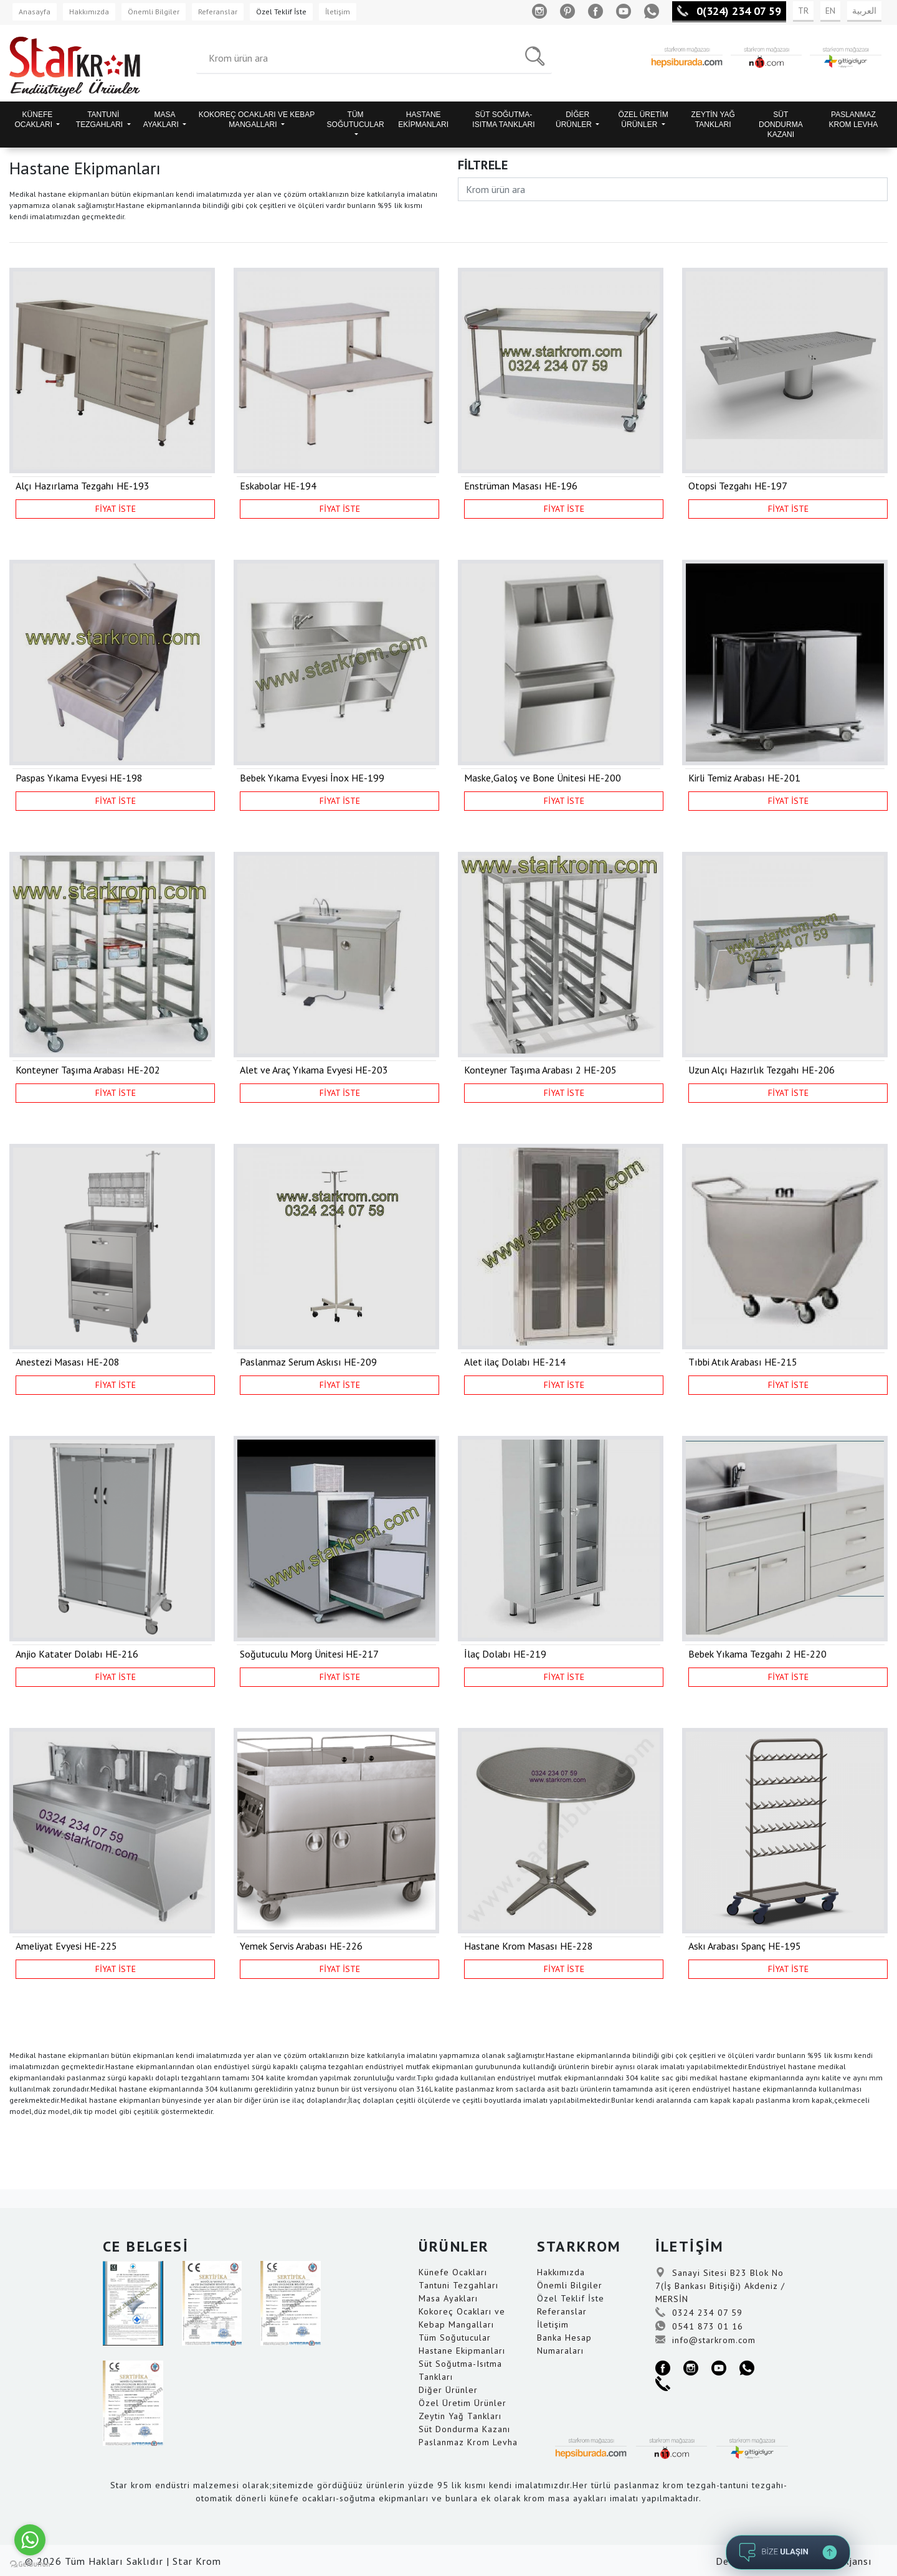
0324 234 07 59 (699, 2312)
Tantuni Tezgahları (458, 2285)
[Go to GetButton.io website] (30, 2563)
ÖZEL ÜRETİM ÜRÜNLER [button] (643, 119)
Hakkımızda (89, 11)
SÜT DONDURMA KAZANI (781, 124)
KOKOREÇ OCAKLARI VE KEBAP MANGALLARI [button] (257, 119)
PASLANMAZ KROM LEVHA (853, 119)
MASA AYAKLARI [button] (162, 119)
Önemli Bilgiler (153, 11)
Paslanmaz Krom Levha (468, 2442)
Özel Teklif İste (281, 11)
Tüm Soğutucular (455, 2337)
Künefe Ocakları (453, 2272)
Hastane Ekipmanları (462, 2350)
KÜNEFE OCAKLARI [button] (34, 119)
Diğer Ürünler (448, 2389)
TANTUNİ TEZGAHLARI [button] (100, 119)
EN (830, 10)
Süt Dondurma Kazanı (464, 2429)
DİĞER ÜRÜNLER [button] (575, 119)
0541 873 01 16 (699, 2326)
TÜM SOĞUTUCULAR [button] (355, 119)
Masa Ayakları (448, 2298)
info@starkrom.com (705, 2340)
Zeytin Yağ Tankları (460, 2416)
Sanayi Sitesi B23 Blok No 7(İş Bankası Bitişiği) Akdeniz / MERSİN (720, 2286)
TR (803, 10)
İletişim (337, 11)
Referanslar (217, 11)
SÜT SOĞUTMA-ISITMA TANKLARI (503, 119)
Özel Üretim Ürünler (462, 2403)
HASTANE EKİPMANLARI (423, 119)
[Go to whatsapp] (29, 2539)
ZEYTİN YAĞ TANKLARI (713, 119)
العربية (864, 10)
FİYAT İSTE (115, 508)
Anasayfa (34, 11)
